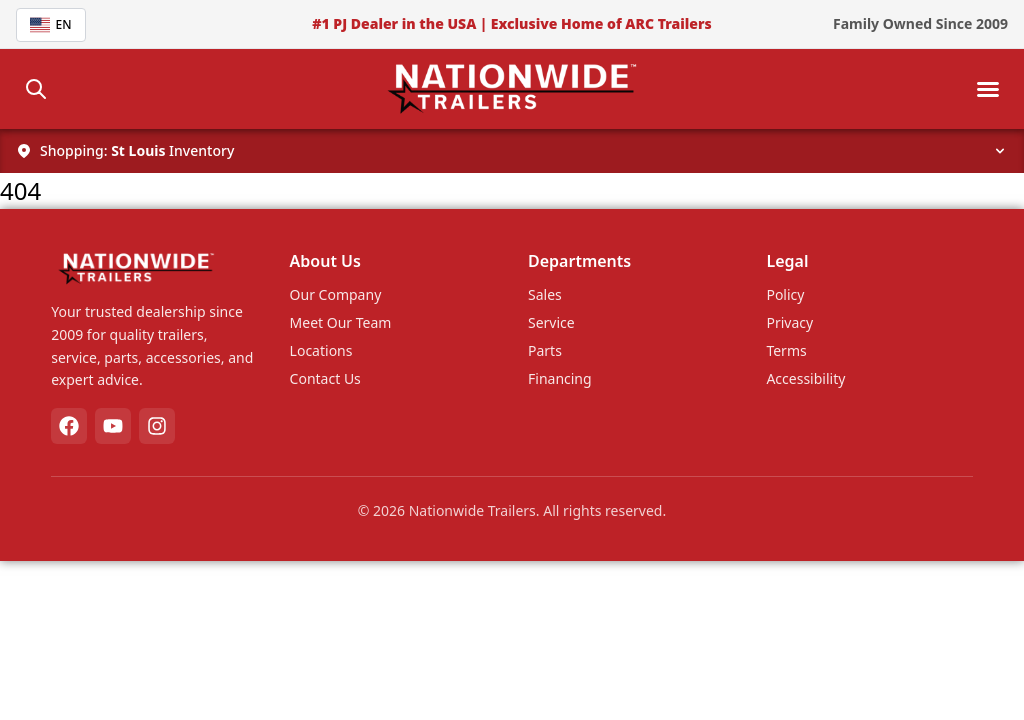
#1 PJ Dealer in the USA (394, 23)
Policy (785, 294)
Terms (786, 350)
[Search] (36, 89)
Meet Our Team (341, 322)
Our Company (336, 294)
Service (551, 322)
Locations (321, 350)
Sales (545, 294)
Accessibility (805, 378)
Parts (545, 350)
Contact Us (325, 378)
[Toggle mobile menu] (988, 89)
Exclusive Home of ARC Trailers (601, 23)
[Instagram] (157, 426)
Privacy (789, 322)
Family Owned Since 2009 (920, 23)
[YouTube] (113, 426)
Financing (560, 378)
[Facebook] (69, 426)
